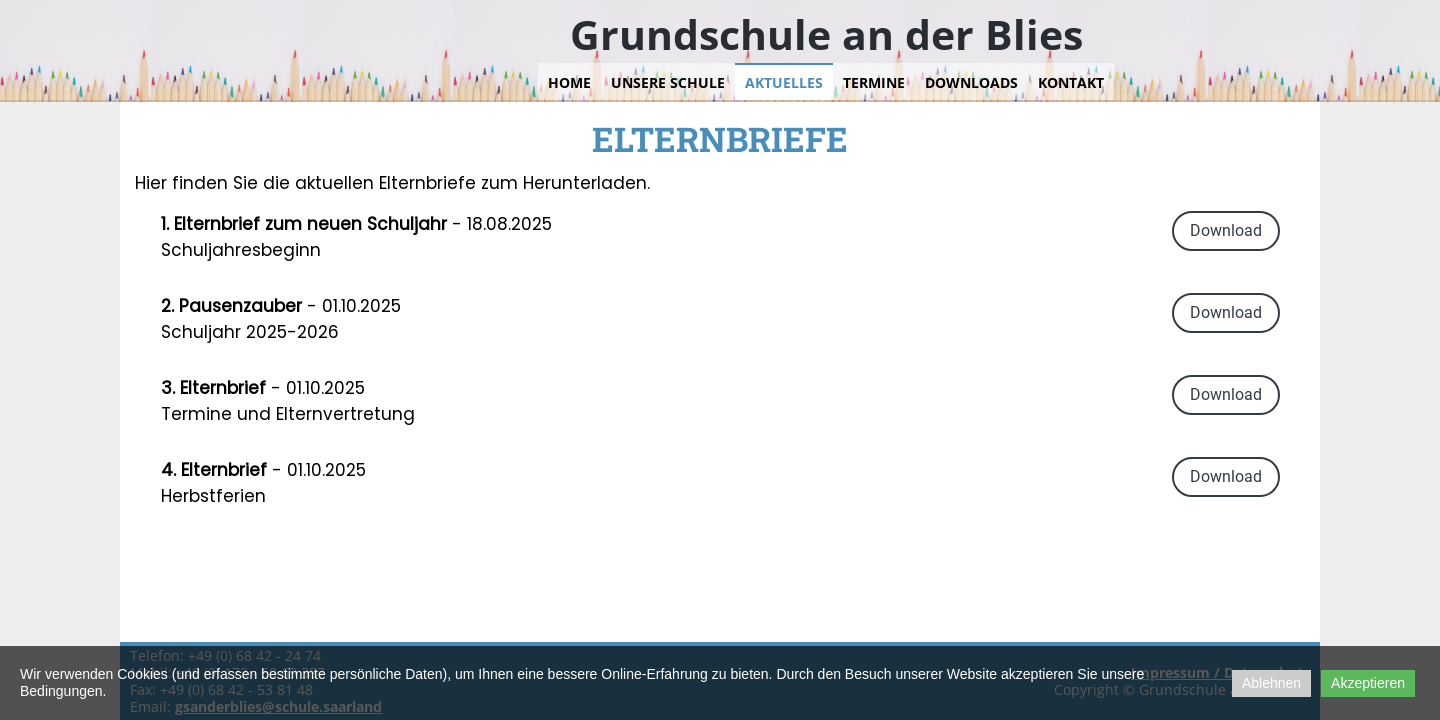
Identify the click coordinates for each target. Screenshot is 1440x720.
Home (569, 82)
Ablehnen (1271, 683)
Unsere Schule (668, 82)
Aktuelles (784, 82)
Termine (874, 82)
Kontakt (1071, 82)
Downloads (971, 82)
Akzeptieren (1368, 683)
